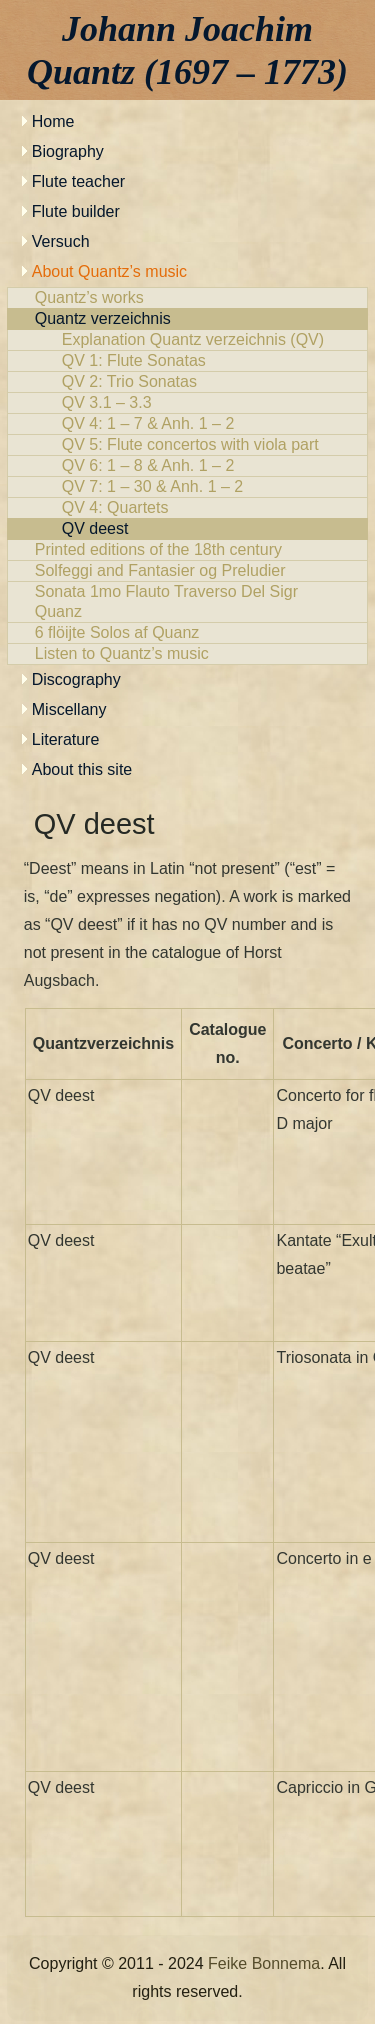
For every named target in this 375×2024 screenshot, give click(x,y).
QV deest (188, 529)
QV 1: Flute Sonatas (188, 361)
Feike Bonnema (264, 1963)
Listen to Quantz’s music (188, 654)
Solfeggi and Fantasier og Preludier (188, 571)
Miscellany (69, 709)
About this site (82, 769)
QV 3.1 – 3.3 (188, 403)
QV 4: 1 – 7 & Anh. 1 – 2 (188, 424)
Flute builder (76, 211)
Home (53, 121)
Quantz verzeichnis (188, 319)
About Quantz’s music (109, 271)
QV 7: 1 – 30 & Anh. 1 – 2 (188, 487)
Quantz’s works (188, 298)
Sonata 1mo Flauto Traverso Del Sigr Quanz (188, 602)
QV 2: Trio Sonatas (188, 382)
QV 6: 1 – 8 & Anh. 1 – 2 (188, 466)
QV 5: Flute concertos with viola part (188, 445)
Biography (68, 151)
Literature (66, 739)
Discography (76, 679)
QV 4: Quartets (188, 508)
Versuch (61, 241)
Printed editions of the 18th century (188, 550)
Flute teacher (78, 181)
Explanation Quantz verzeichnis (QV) (188, 340)
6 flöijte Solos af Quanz (188, 633)
